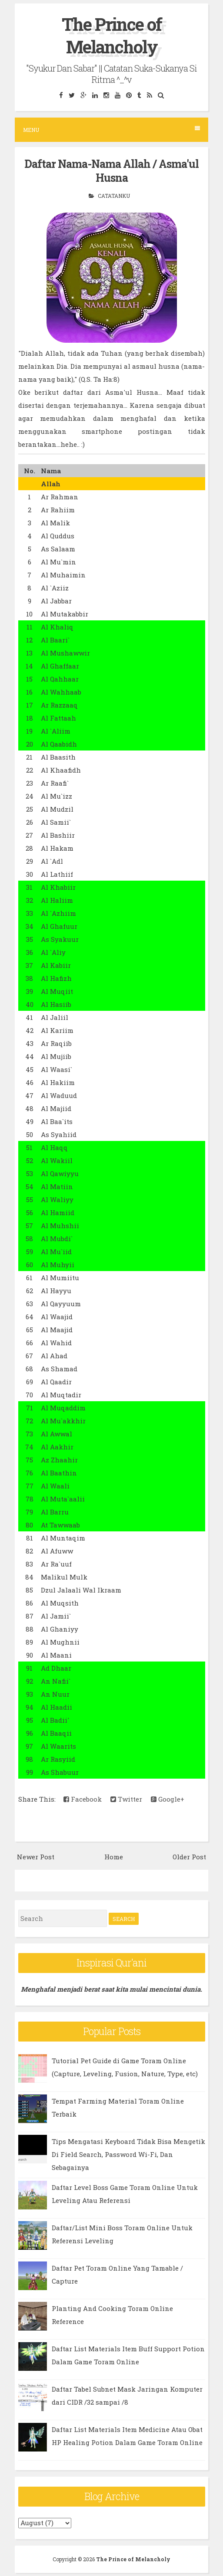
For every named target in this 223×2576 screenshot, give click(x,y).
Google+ (167, 1799)
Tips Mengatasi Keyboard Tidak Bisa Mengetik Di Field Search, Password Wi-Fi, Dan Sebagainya (128, 2154)
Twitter (126, 1799)
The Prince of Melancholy (112, 35)
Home (113, 1856)
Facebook (82, 1799)
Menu (111, 129)
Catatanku (114, 195)
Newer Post (35, 1856)
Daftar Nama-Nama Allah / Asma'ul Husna (111, 171)
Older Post (189, 1856)
